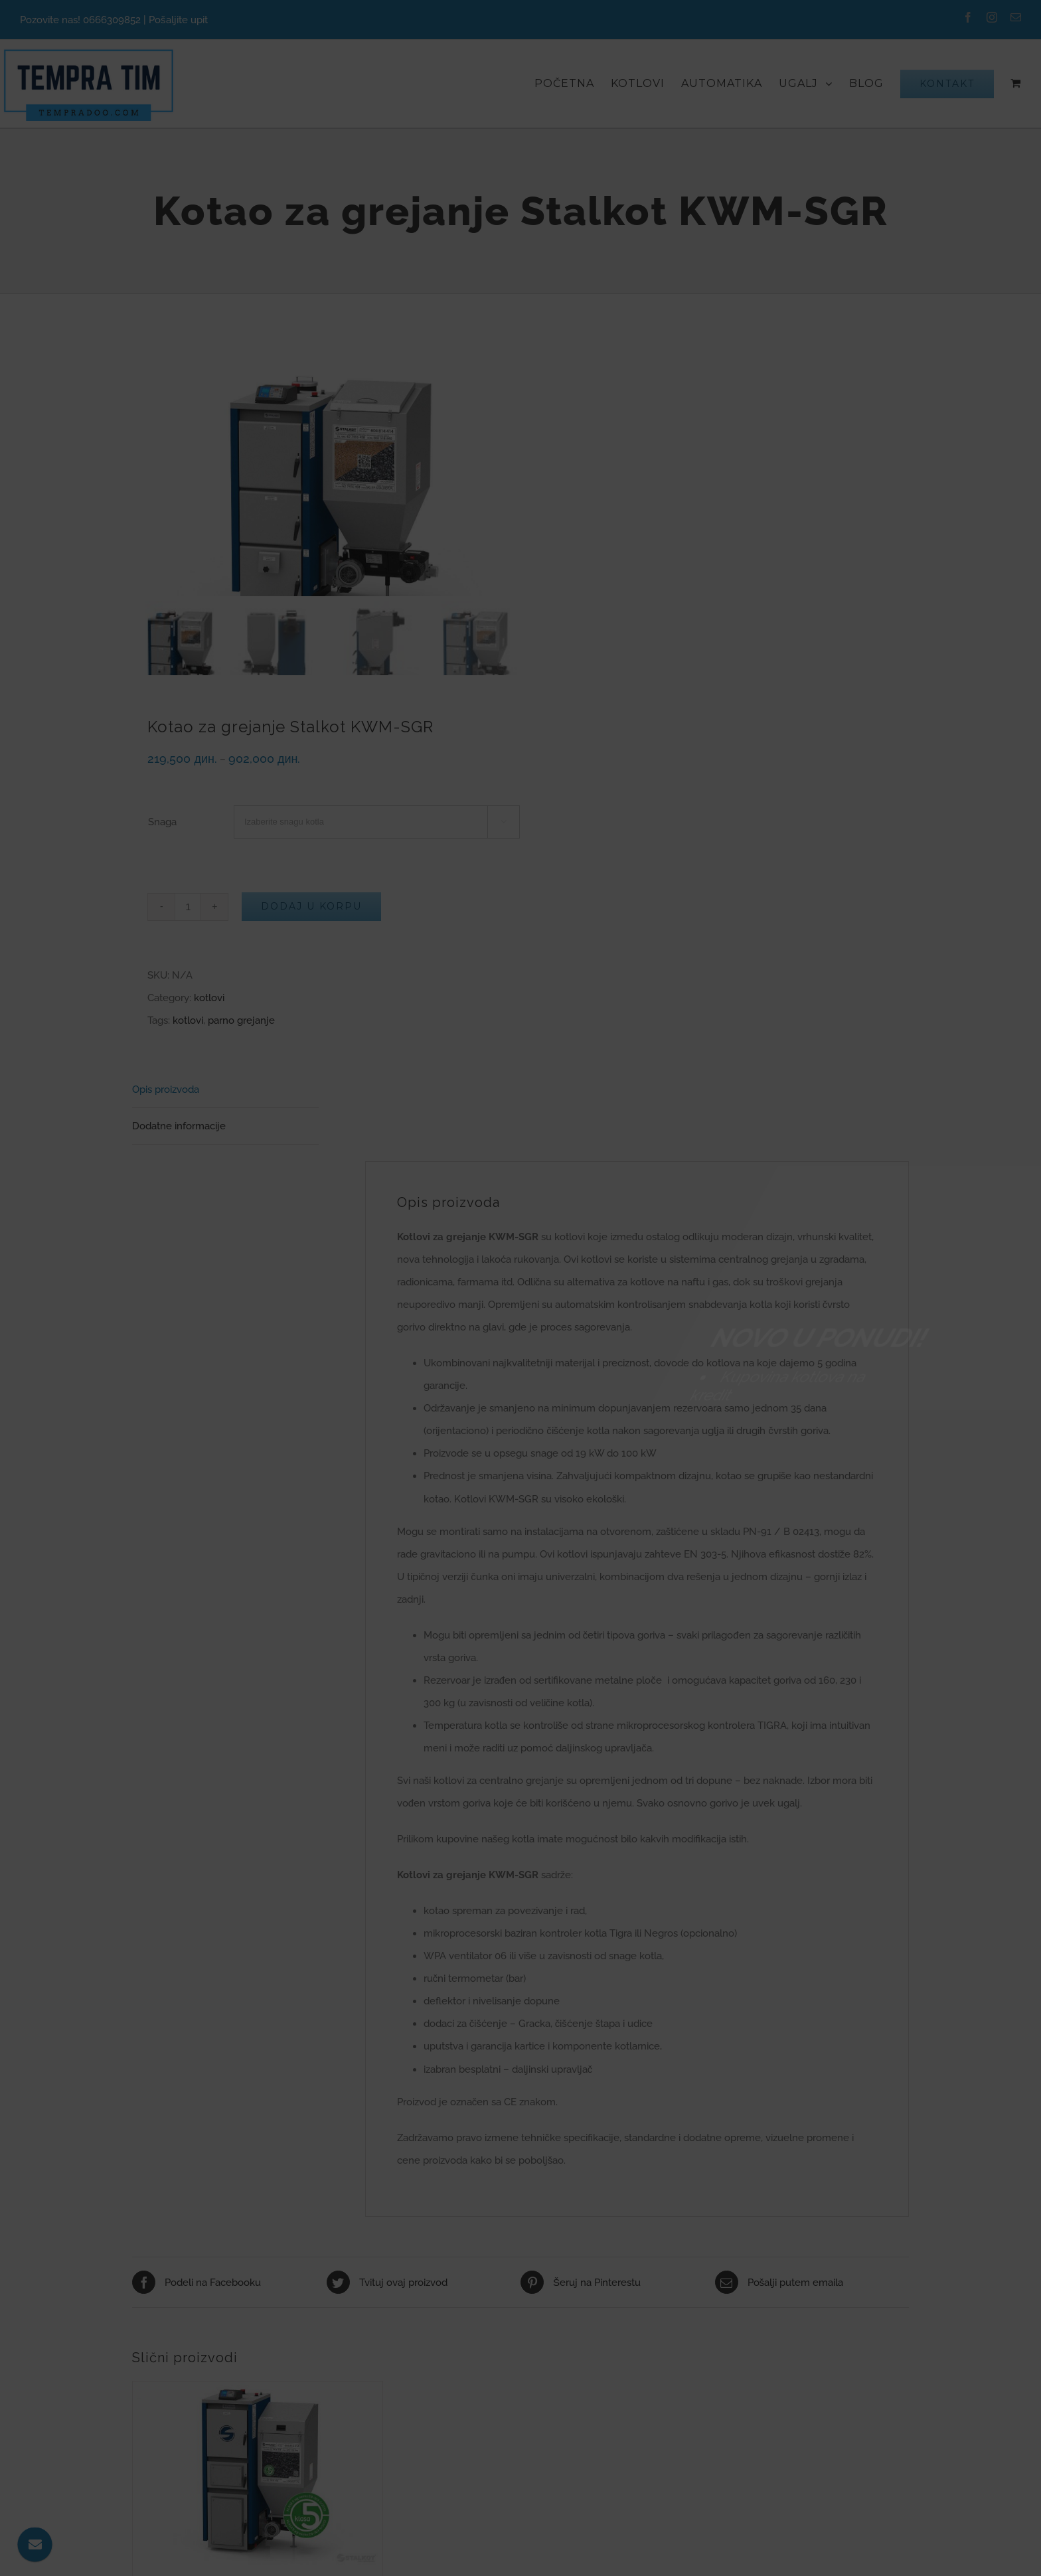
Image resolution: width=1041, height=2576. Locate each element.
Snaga (162, 822)
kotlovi (209, 998)
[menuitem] (572, 83)
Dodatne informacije (179, 1126)
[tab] (225, 1090)
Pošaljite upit (178, 20)
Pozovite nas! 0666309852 (80, 20)
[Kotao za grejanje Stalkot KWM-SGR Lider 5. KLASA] (257, 2475)
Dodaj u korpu (311, 906)
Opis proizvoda (165, 1089)
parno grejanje (241, 1020)
